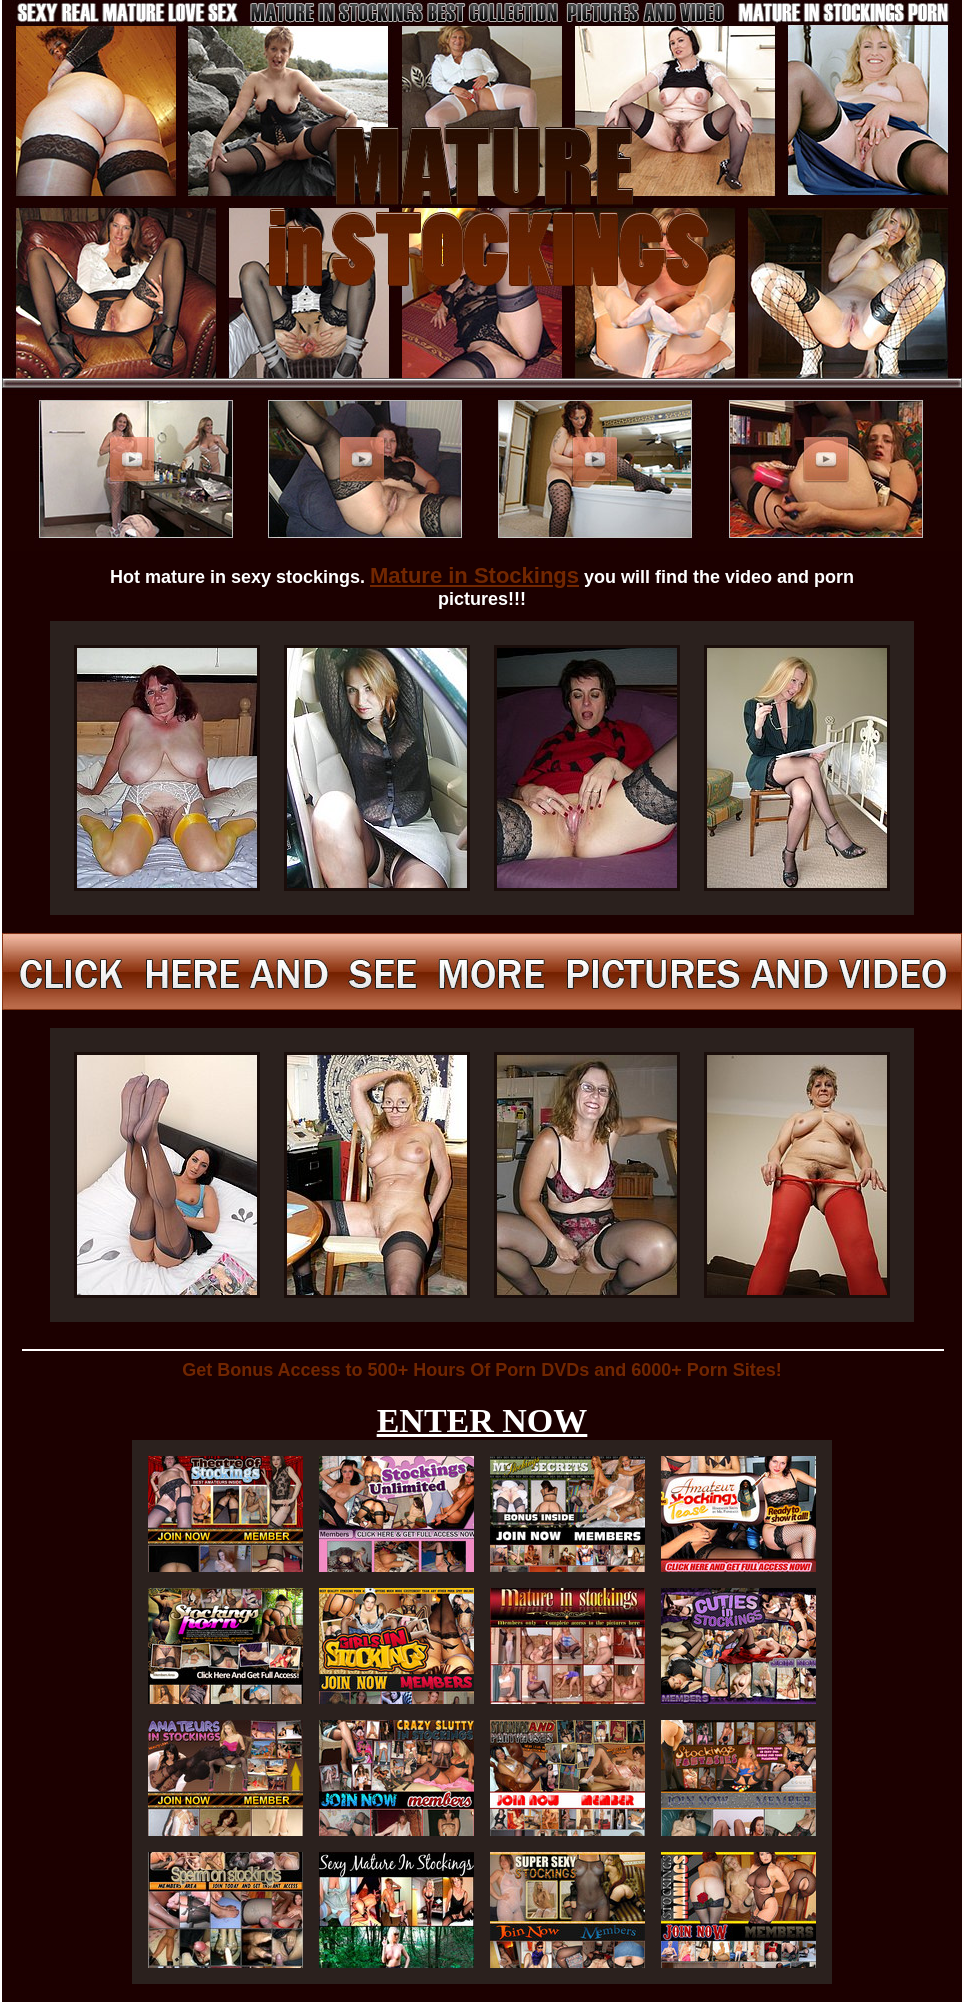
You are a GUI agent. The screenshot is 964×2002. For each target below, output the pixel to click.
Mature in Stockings (474, 575)
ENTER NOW (482, 1420)
